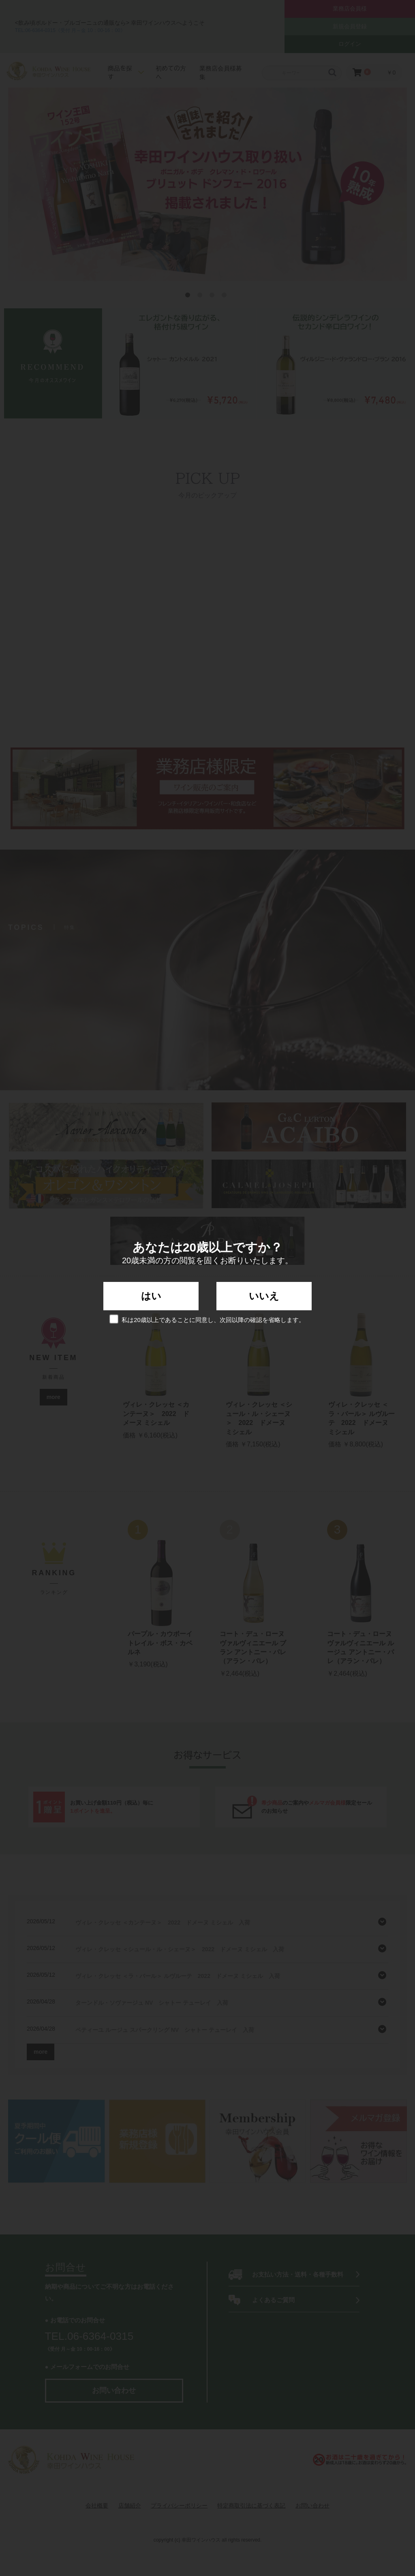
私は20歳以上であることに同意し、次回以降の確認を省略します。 (207, 1319)
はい (151, 1295)
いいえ (264, 1295)
